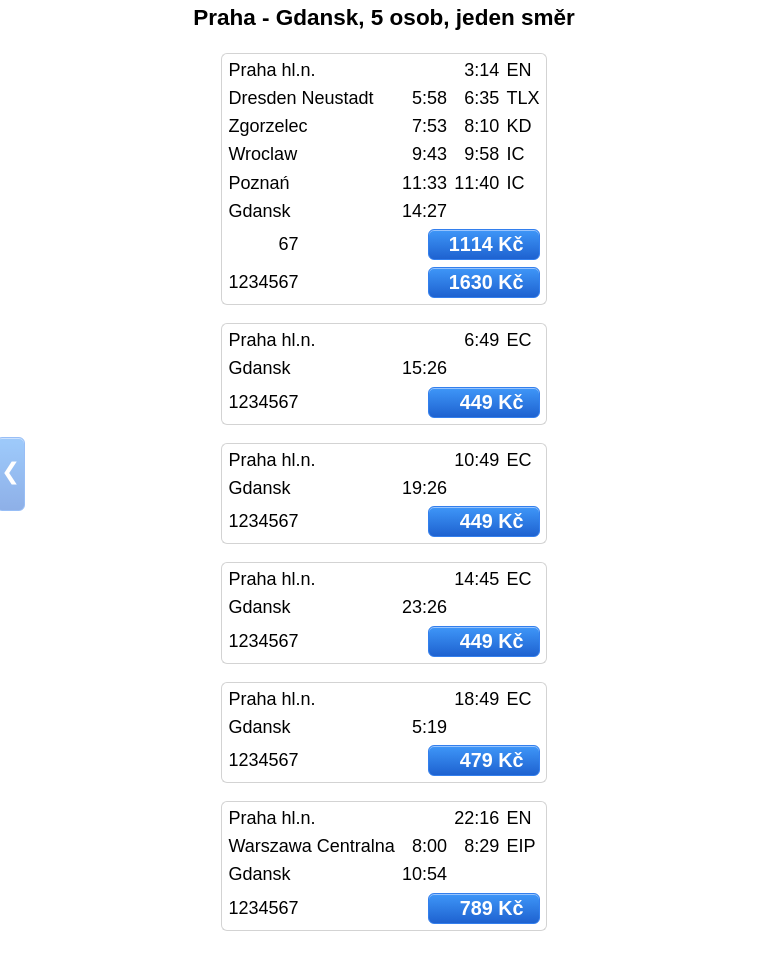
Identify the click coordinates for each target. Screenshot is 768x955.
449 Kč (492, 402)
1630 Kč (486, 282)
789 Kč (492, 908)
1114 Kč (486, 244)
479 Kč (492, 760)
